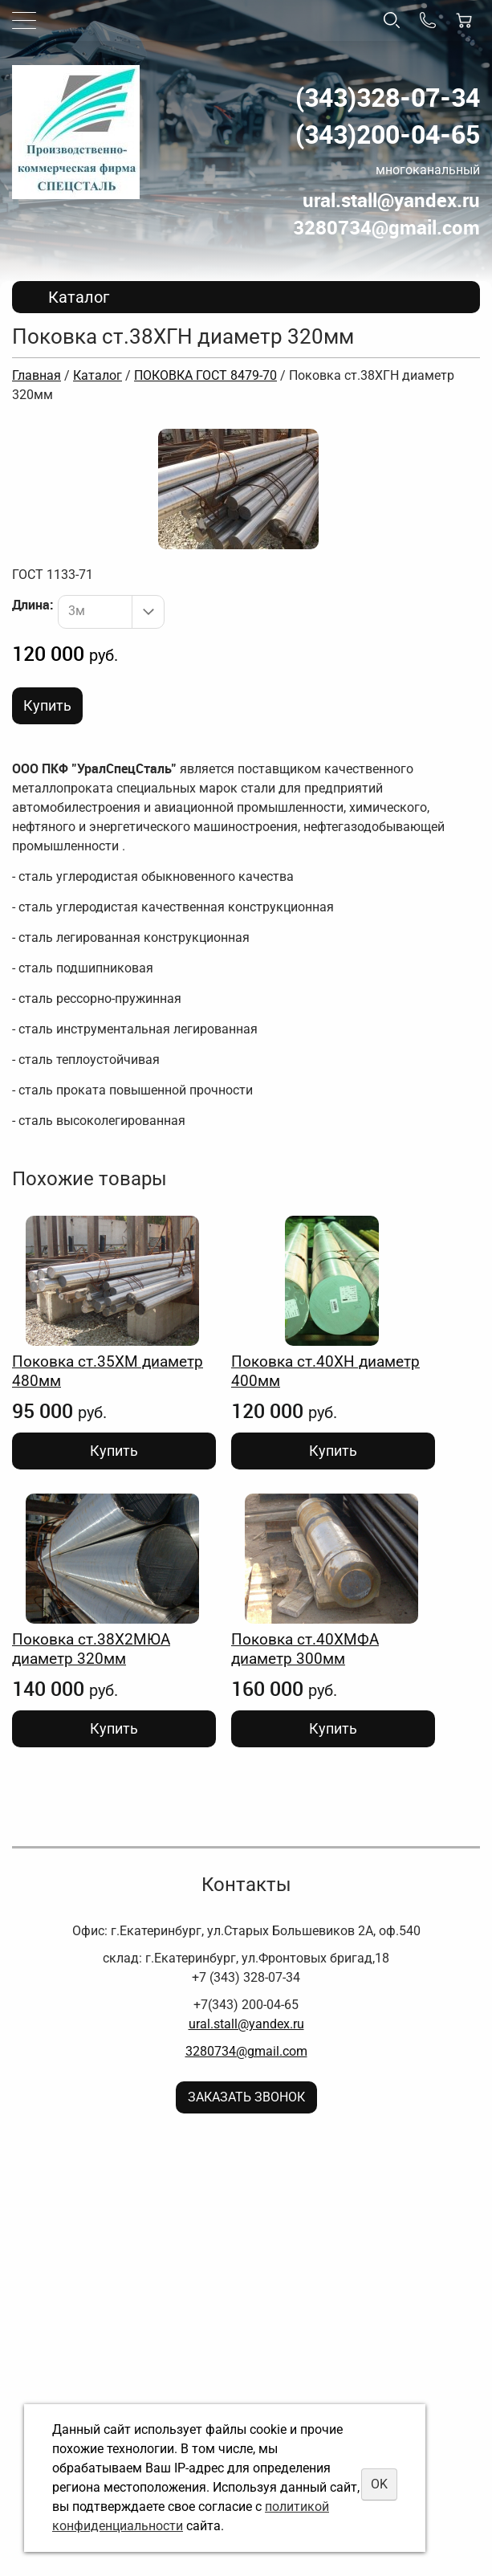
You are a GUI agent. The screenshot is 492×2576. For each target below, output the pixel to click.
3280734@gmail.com (246, 2051)
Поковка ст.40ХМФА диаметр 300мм (305, 1649)
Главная (36, 375)
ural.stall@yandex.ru (246, 2024)
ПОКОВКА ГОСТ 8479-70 (205, 375)
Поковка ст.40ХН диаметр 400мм (325, 1371)
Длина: (33, 604)
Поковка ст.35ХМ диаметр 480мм (107, 1371)
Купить (47, 705)
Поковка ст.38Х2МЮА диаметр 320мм (91, 1649)
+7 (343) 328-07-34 (246, 1977)
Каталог (97, 375)
